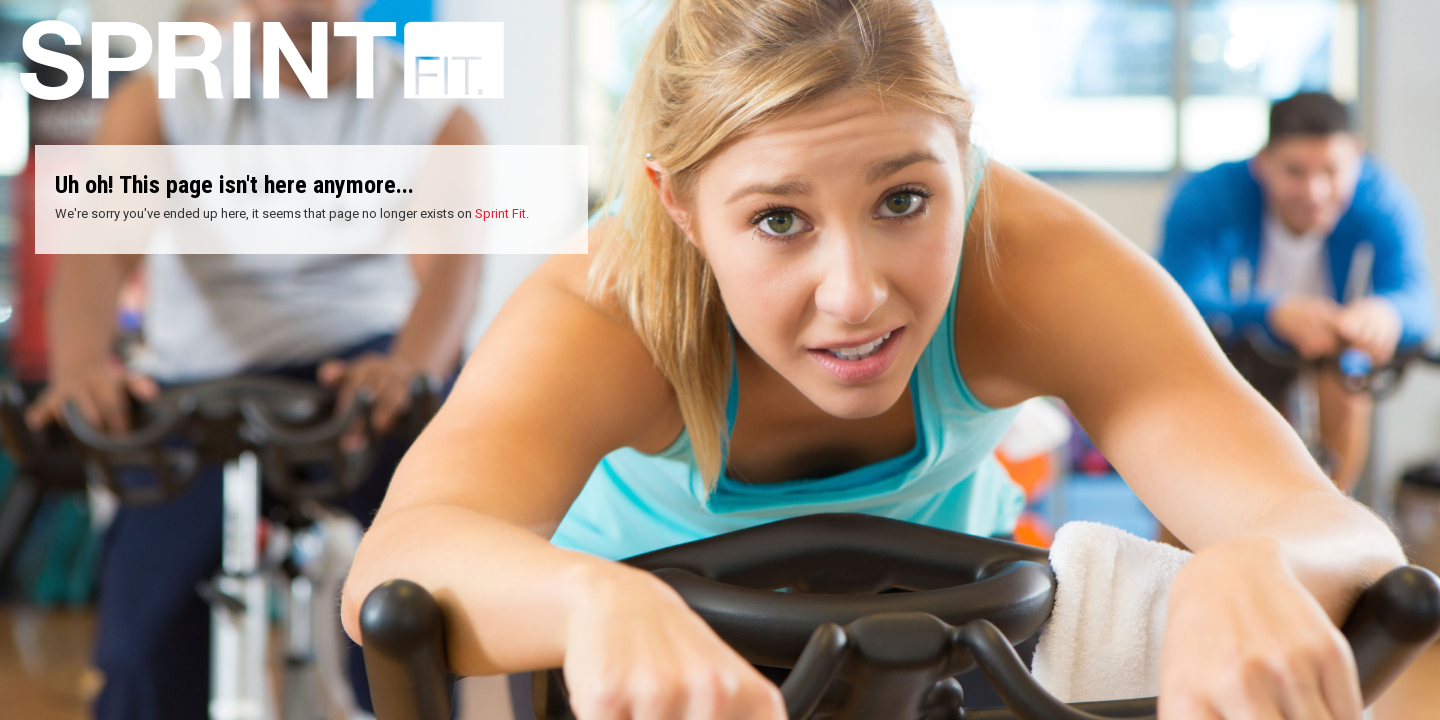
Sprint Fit (500, 213)
